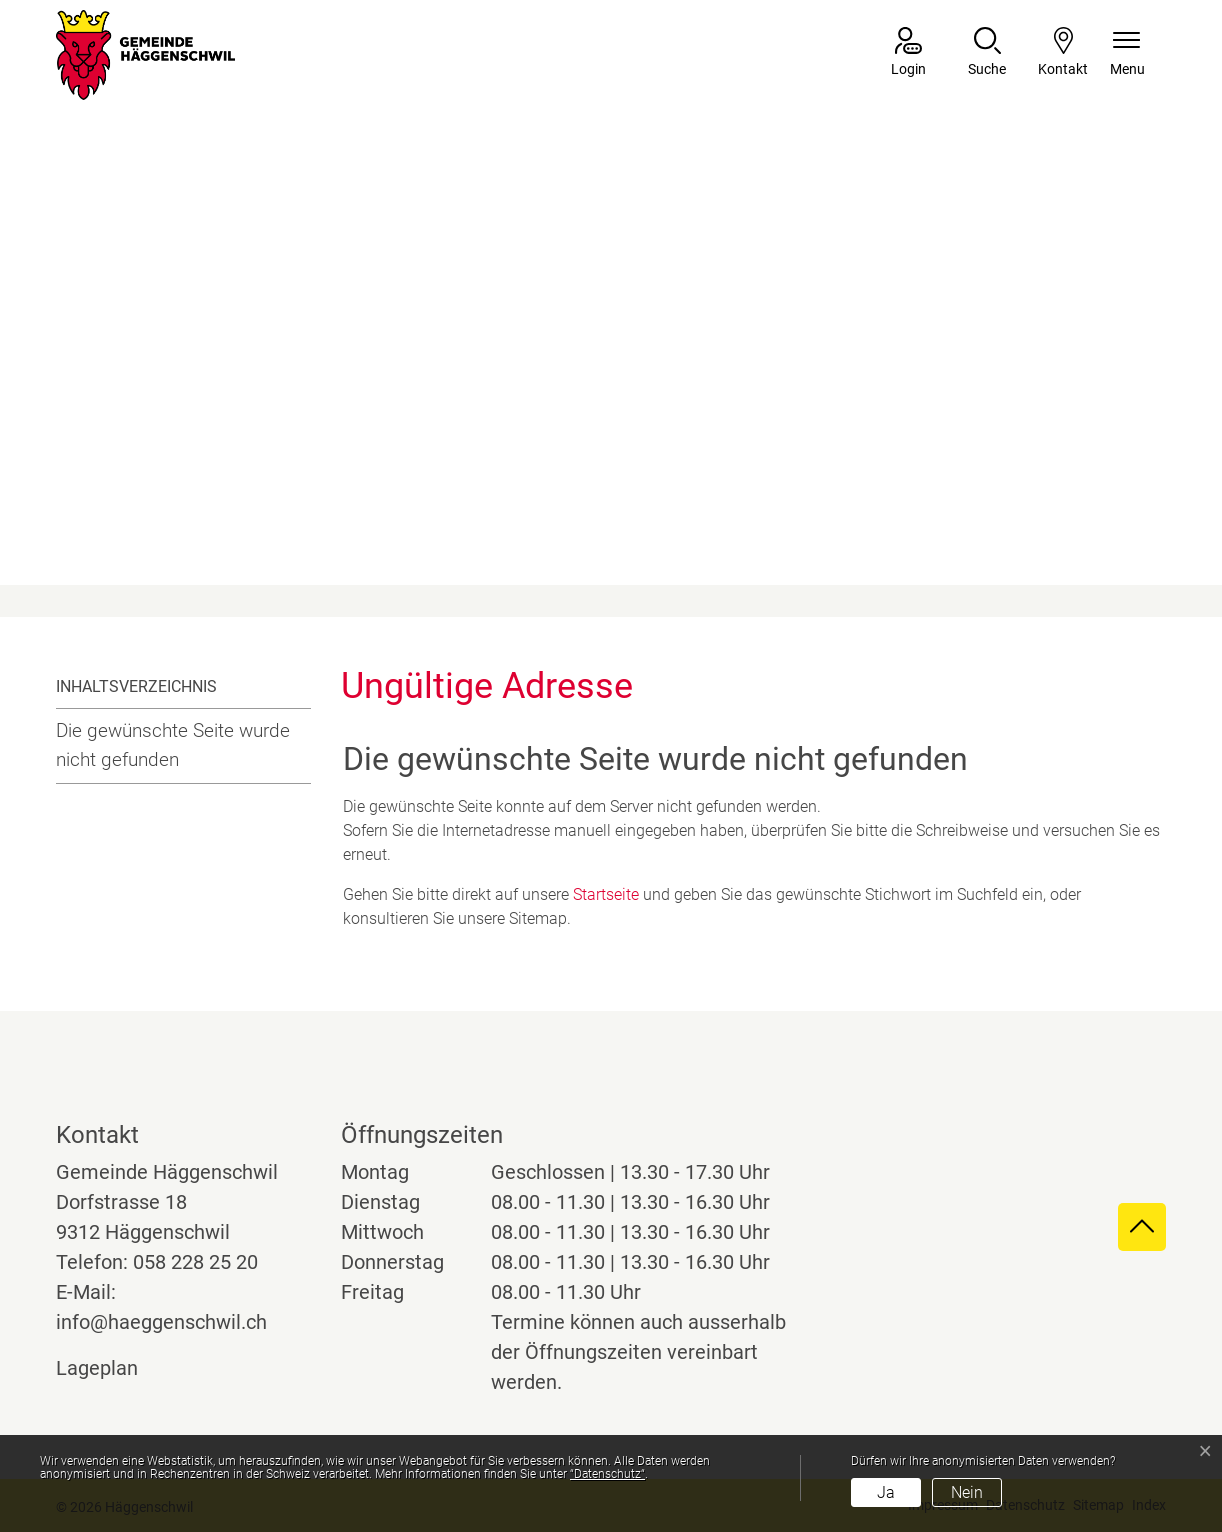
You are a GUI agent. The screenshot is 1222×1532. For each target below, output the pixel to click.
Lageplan (115, 1368)
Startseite (606, 894)
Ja (886, 1492)
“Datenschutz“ (607, 1474)
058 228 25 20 (195, 1262)
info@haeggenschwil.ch (161, 1322)
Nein (967, 1492)
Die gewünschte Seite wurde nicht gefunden (173, 745)
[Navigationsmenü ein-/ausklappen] (1127, 53)
